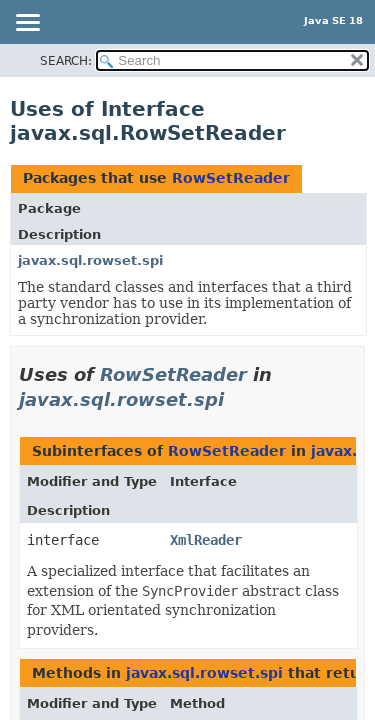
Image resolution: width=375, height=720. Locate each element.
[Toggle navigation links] (27, 24)
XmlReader (206, 540)
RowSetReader (231, 178)
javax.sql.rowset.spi (90, 260)
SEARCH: (66, 61)
